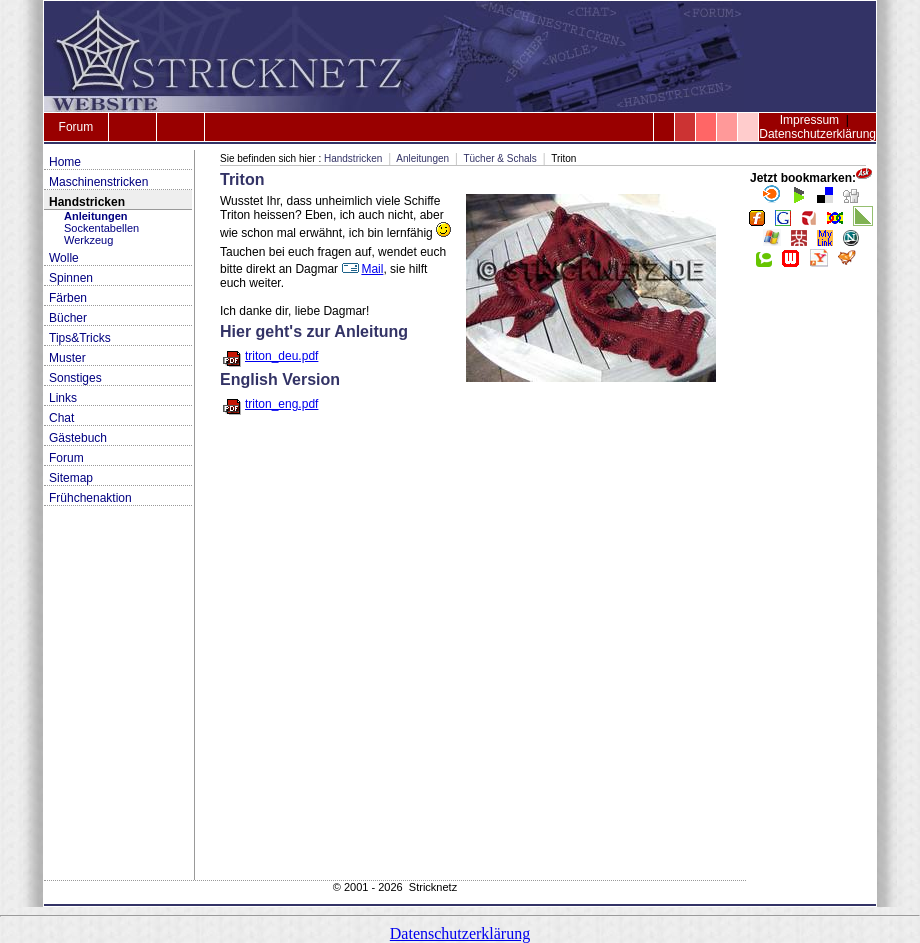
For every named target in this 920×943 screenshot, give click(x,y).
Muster (67, 358)
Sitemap (71, 478)
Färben (68, 298)
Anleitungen (96, 216)
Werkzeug (88, 240)
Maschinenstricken (98, 182)
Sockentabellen (101, 228)
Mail (362, 269)
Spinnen (71, 278)
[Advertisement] (811, 580)
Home (65, 162)
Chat (61, 418)
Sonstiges (75, 378)
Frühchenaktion (90, 498)
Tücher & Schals (499, 158)
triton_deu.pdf (281, 356)
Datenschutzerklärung (817, 134)
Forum (76, 127)
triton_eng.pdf (281, 404)
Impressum (809, 120)
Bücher (68, 318)
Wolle (64, 258)
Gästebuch (78, 438)
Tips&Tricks (80, 338)
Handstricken (87, 202)
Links (63, 398)
